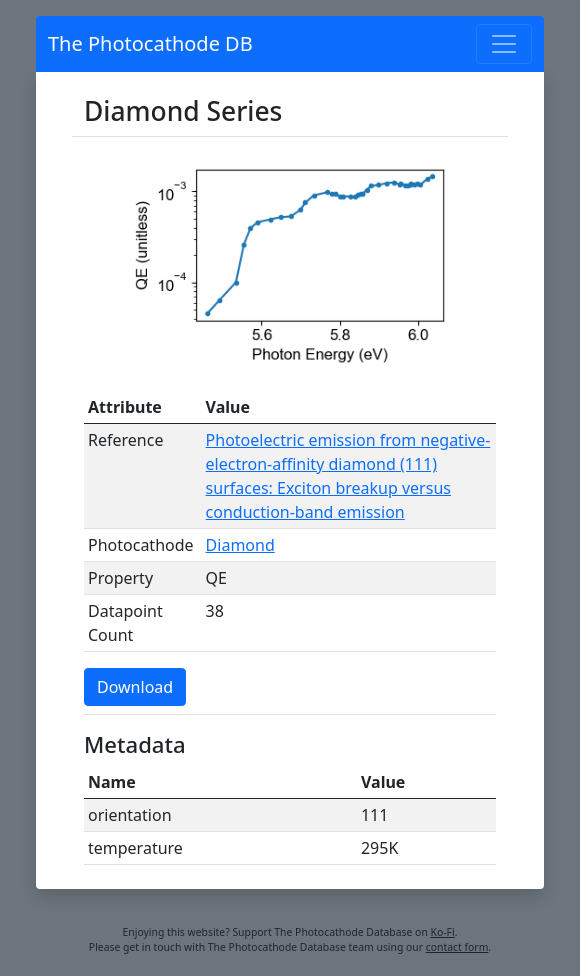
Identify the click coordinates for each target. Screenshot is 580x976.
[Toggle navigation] (504, 44)
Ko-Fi (443, 932)
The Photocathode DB (150, 43)
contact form (457, 947)
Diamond (240, 545)
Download (135, 687)
